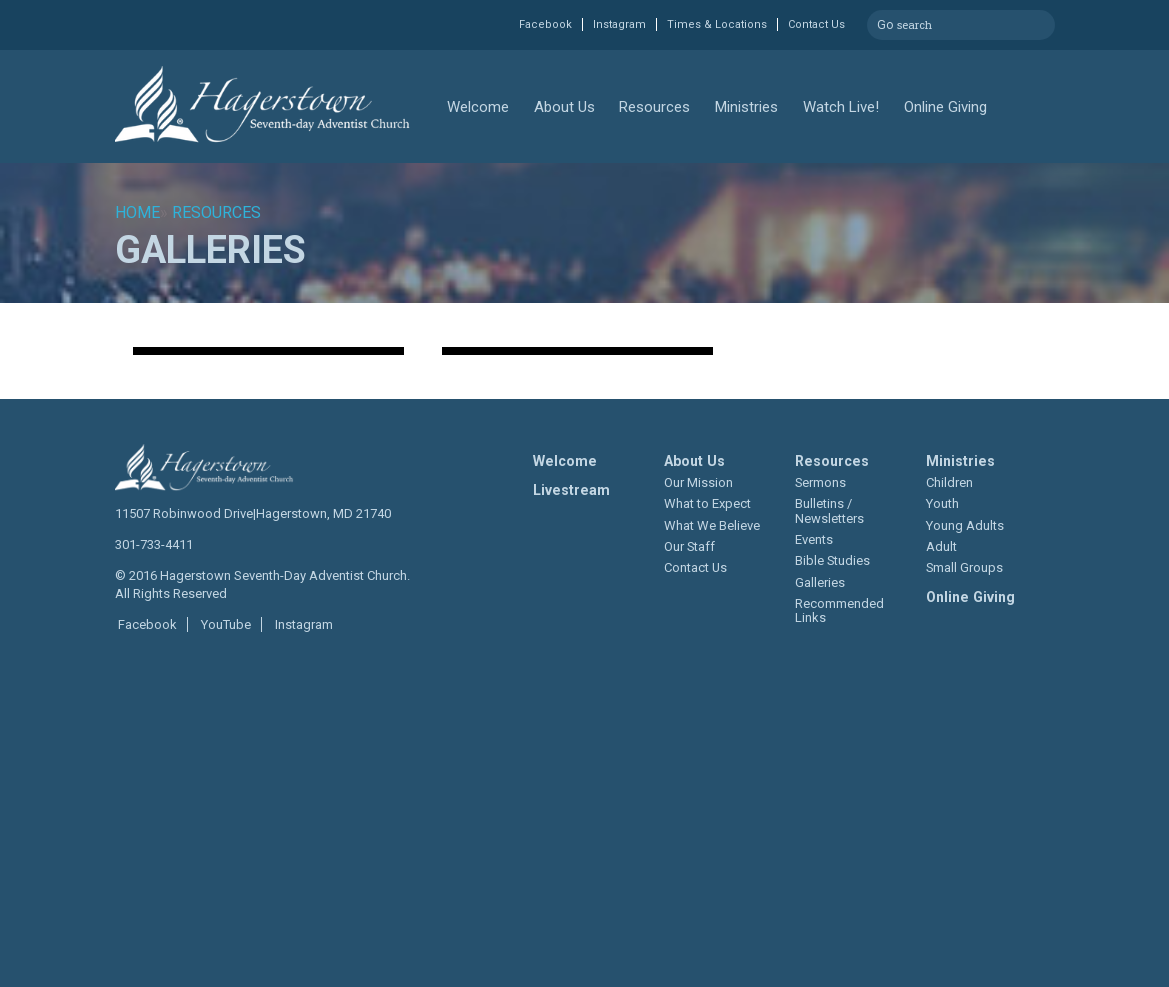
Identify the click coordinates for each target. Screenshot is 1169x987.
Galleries (820, 582)
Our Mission (698, 482)
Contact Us (816, 24)
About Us (564, 107)
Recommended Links (839, 610)
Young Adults (965, 525)
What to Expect (707, 503)
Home (137, 212)
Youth (942, 503)
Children (949, 482)
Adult (941, 546)
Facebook (545, 24)
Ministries (746, 107)
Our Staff (689, 546)
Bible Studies (832, 560)
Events (814, 539)
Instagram (619, 24)
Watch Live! (841, 107)
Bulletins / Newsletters (829, 510)
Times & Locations (717, 24)
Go (885, 22)
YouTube (224, 624)
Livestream (571, 490)
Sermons (820, 482)
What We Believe (712, 525)
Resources (654, 107)
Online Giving (945, 107)
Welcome (478, 107)
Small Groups (964, 567)
